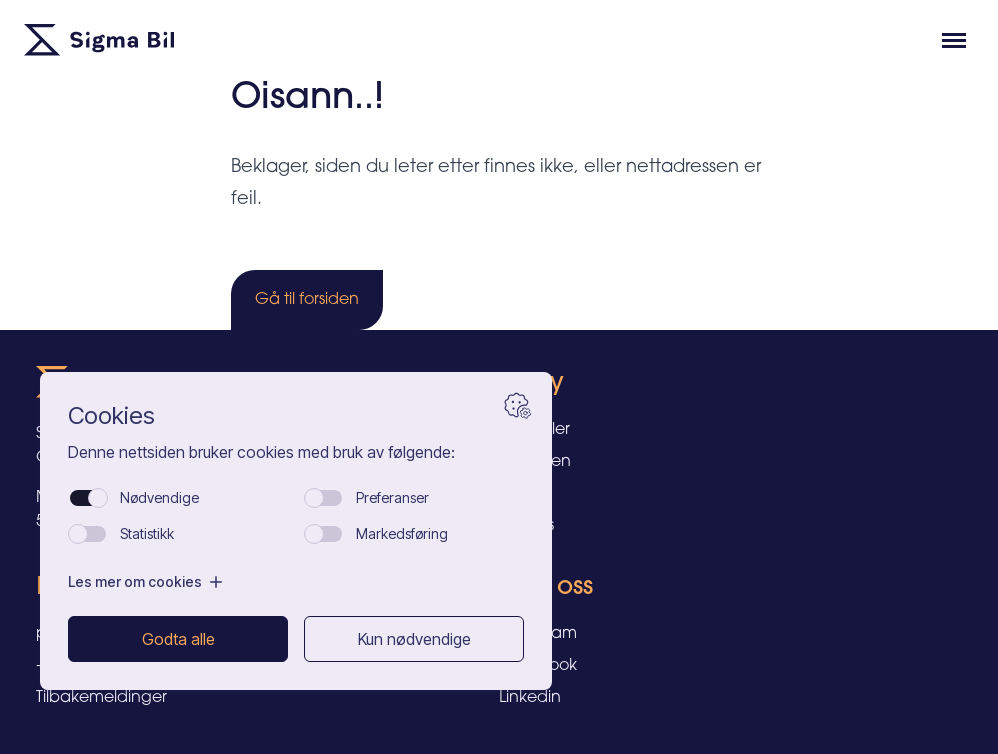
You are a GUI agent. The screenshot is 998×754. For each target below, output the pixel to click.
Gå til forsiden (307, 300)
